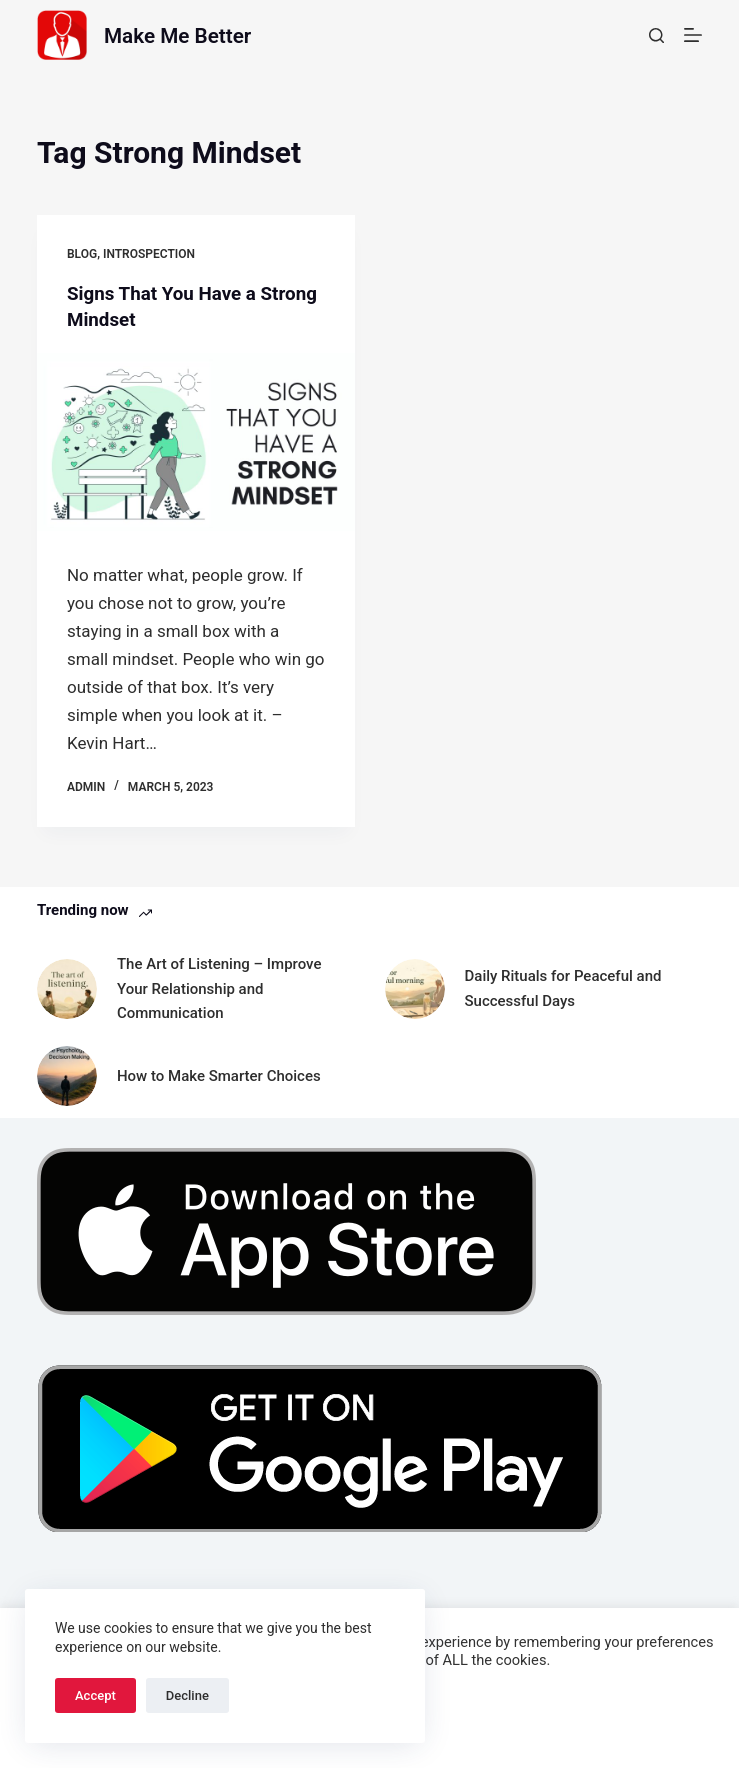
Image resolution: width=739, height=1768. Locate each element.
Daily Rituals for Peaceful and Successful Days (563, 987)
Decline (187, 1695)
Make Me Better (193, 34)
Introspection (149, 254)
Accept (95, 1695)
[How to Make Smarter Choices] (67, 1075)
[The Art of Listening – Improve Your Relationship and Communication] (67, 988)
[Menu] (693, 35)
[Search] (656, 35)
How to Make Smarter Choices (219, 1075)
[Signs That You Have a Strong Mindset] (196, 441)
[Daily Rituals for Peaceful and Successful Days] (415, 988)
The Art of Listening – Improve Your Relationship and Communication (219, 988)
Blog (82, 254)
